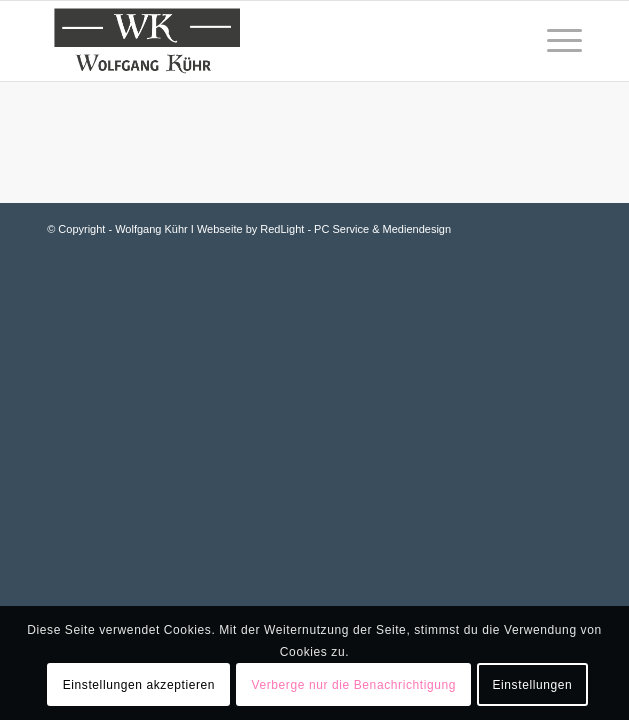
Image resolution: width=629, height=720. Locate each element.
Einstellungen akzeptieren (139, 685)
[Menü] (554, 41)
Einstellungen (532, 685)
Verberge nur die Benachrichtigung (353, 685)
